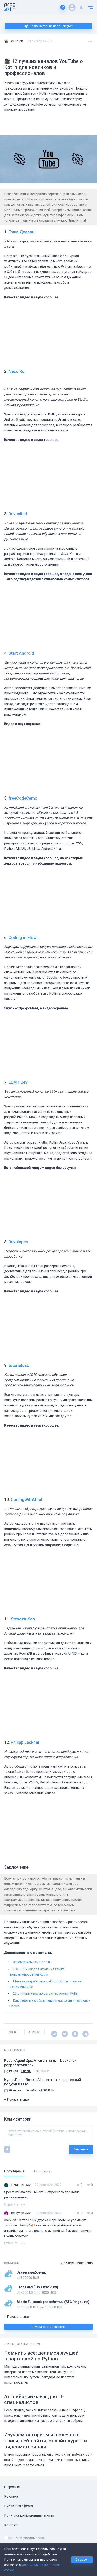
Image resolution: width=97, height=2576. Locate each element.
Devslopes (18, 1241)
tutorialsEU (19, 1365)
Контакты (11, 2525)
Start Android (21, 653)
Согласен (82, 2559)
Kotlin (12, 2032)
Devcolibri (18, 513)
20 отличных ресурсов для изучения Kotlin (45, 1994)
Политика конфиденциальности (29, 2515)
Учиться (34, 2032)
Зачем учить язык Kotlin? (32, 1962)
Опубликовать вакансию (48, 2326)
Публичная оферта (18, 2506)
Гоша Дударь (21, 231)
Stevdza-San (23, 1618)
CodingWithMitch (27, 1499)
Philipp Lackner (25, 1742)
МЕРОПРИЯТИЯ (14, 2050)
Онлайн (26, 2071)
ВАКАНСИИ (12, 2263)
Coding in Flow (23, 937)
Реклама (11, 2497)
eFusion (17, 41)
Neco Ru (16, 371)
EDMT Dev (18, 1082)
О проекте (12, 2487)
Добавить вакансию (77, 2263)
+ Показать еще (16, 2099)
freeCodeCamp (23, 798)
